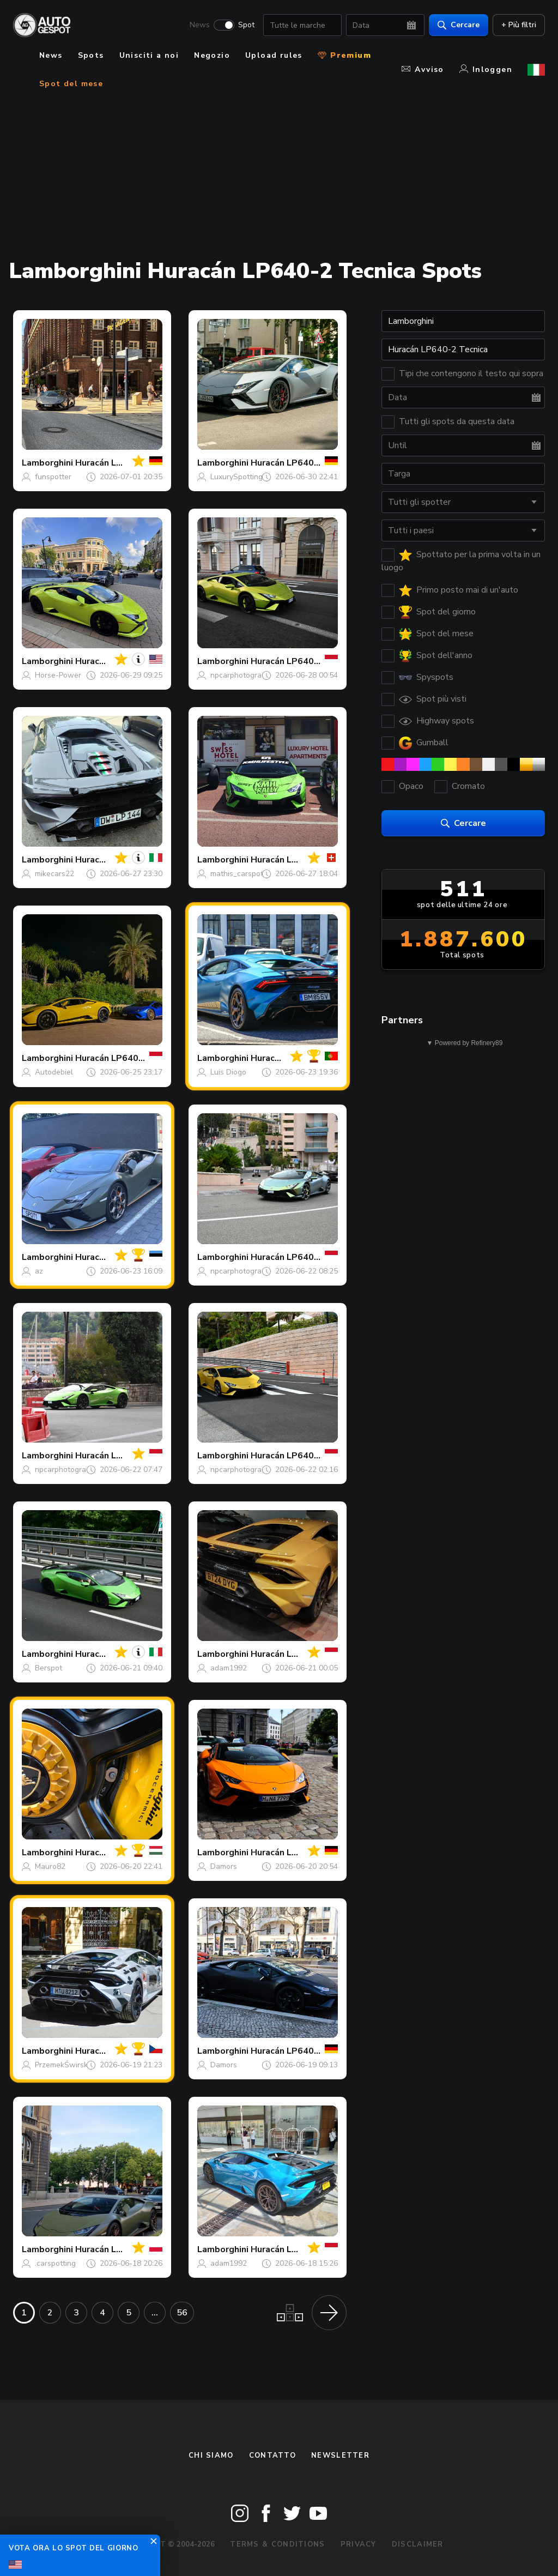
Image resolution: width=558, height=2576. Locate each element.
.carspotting (55, 2263)
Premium (344, 55)
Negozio (212, 55)
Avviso (423, 69)
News (200, 25)
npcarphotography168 (248, 675)
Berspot (48, 1668)
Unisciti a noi (149, 55)
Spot (246, 25)
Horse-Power (58, 675)
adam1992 (228, 1668)
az (39, 1271)
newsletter (340, 2455)
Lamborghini (47, 463)
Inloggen (485, 69)
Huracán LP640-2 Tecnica (304, 463)
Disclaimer (418, 2544)
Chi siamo (211, 2455)
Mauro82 (50, 1866)
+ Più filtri (518, 25)
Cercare (459, 25)
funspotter (53, 477)
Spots (91, 55)
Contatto (272, 2455)
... (154, 2313)
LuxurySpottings (238, 477)
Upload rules (273, 55)
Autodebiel (54, 1072)
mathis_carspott (238, 873)
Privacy (359, 2544)
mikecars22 (54, 873)
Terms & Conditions (277, 2544)
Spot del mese (71, 84)
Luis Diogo (228, 1072)
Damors (223, 1866)
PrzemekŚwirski (62, 2065)
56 (182, 2313)
